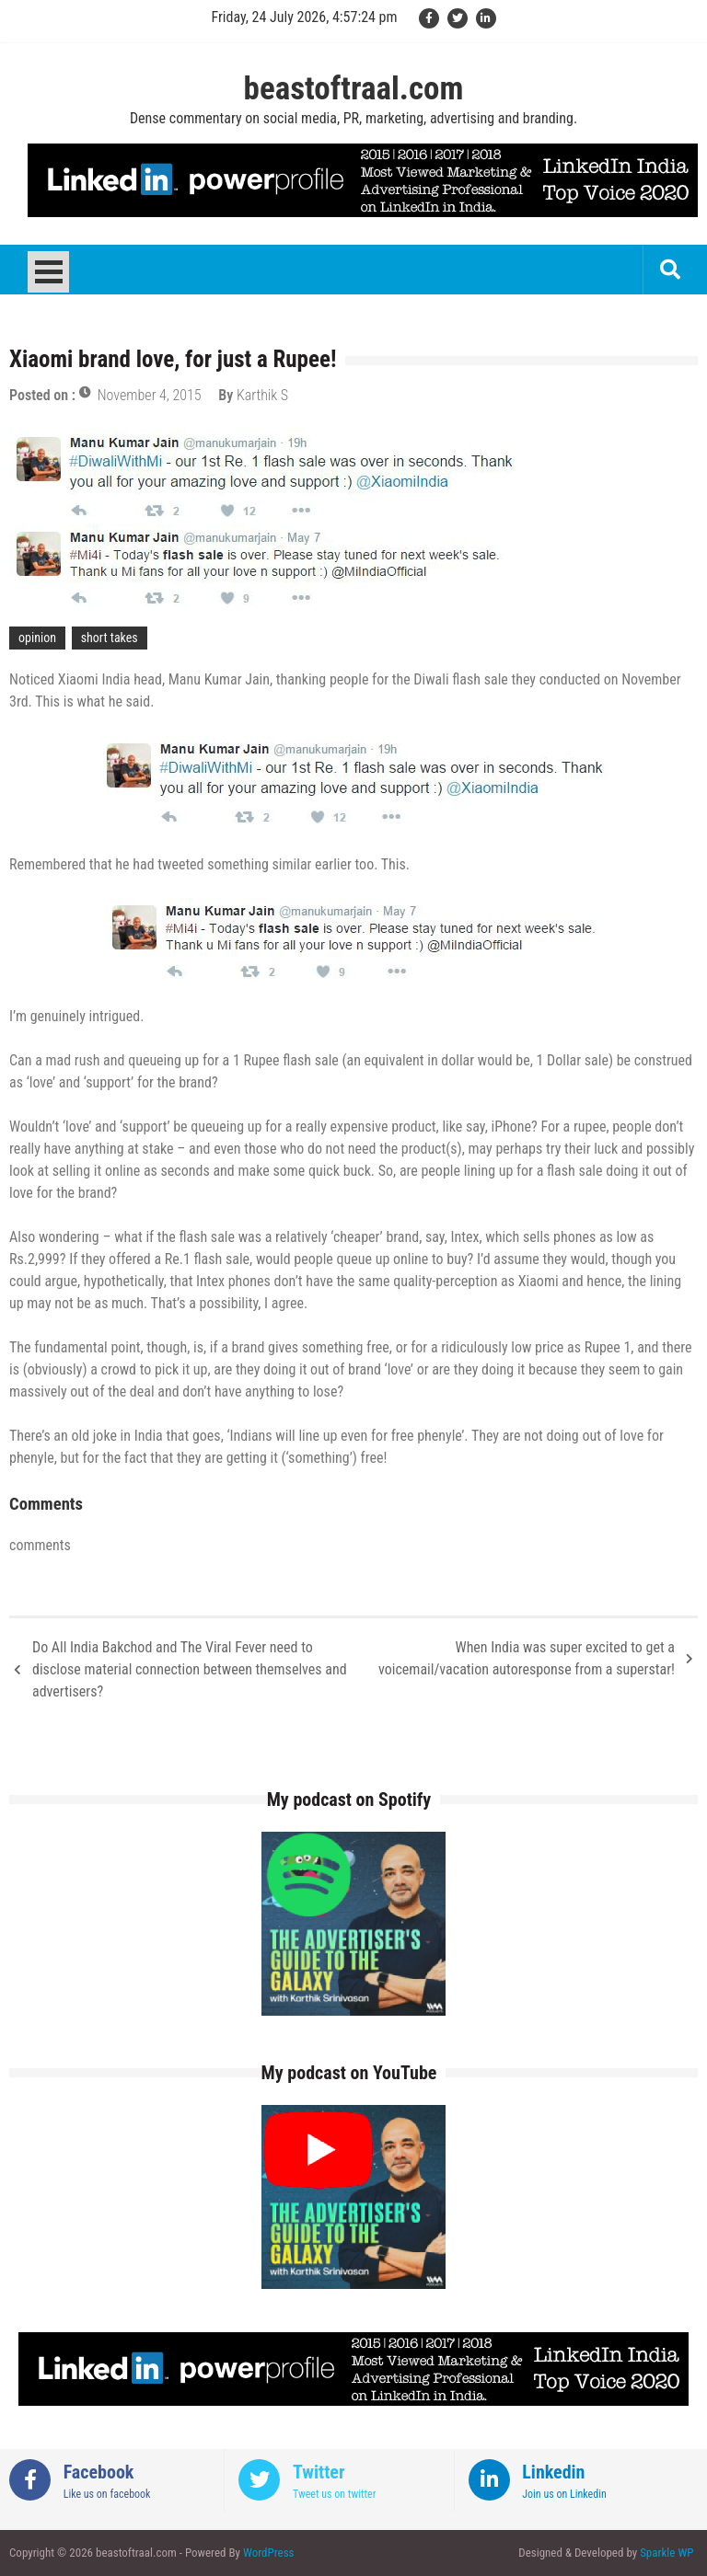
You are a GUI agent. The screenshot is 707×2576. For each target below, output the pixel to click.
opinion (37, 637)
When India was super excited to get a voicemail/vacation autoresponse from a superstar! (526, 1658)
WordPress (269, 2552)
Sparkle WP (666, 2552)
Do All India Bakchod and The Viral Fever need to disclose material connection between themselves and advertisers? (189, 1669)
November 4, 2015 (150, 395)
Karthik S (262, 395)
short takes (109, 637)
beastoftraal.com (354, 89)
